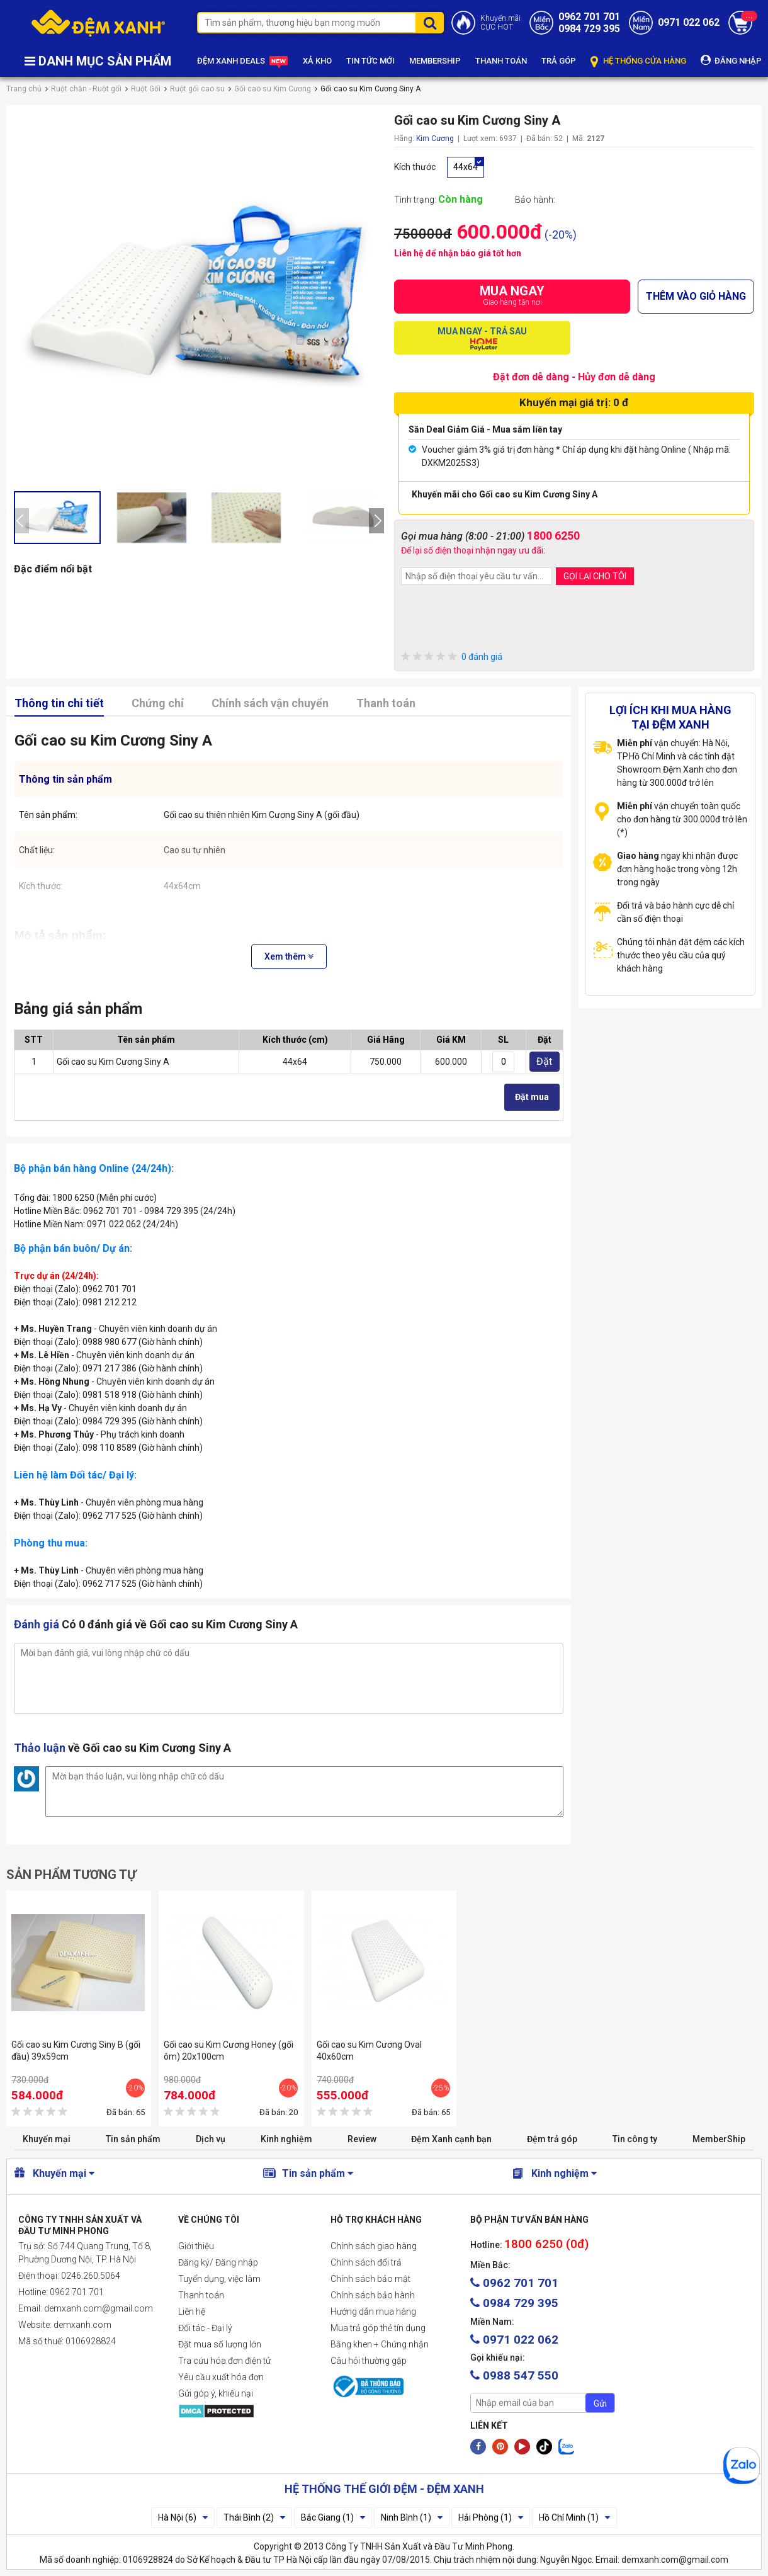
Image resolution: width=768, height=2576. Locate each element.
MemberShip (718, 2139)
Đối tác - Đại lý (205, 2328)
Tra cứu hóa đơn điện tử (224, 2361)
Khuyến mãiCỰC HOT (500, 22)
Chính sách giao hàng (373, 2246)
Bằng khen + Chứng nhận (379, 2344)
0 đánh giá (451, 657)
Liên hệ (191, 2311)
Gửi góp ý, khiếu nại (215, 2393)
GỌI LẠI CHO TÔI (594, 576)
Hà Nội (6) (183, 2517)
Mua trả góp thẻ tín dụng (378, 2328)
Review (361, 2139)
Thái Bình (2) (254, 2517)
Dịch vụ (210, 2139)
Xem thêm (288, 956)
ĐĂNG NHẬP (731, 60)
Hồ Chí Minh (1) (574, 2517)
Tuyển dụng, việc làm (219, 2279)
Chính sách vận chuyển (270, 703)
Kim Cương (435, 138)
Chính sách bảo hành (372, 2295)
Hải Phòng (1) (490, 2517)
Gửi (600, 2403)
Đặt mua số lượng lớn (219, 2344)
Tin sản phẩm (133, 2139)
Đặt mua (532, 1097)
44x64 (465, 167)
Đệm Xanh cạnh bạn (451, 2139)
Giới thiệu (196, 2246)
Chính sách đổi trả (366, 2262)
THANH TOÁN (501, 60)
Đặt (544, 1061)
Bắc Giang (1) (333, 2517)
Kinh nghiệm (286, 2139)
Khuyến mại (47, 2139)
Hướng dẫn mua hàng (373, 2311)
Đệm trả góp (552, 2139)
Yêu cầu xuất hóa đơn (221, 2377)
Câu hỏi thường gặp (368, 2361)
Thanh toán (385, 703)
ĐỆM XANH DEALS (242, 61)
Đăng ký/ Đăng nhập (218, 2262)
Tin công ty (635, 2139)
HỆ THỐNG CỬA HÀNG (638, 61)
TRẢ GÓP (558, 60)
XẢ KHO (317, 60)
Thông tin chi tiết (59, 703)
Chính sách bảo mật (370, 2279)
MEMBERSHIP (435, 60)
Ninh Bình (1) (412, 2517)
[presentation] (21, 520)
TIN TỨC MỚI (370, 60)
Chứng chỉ (158, 703)
